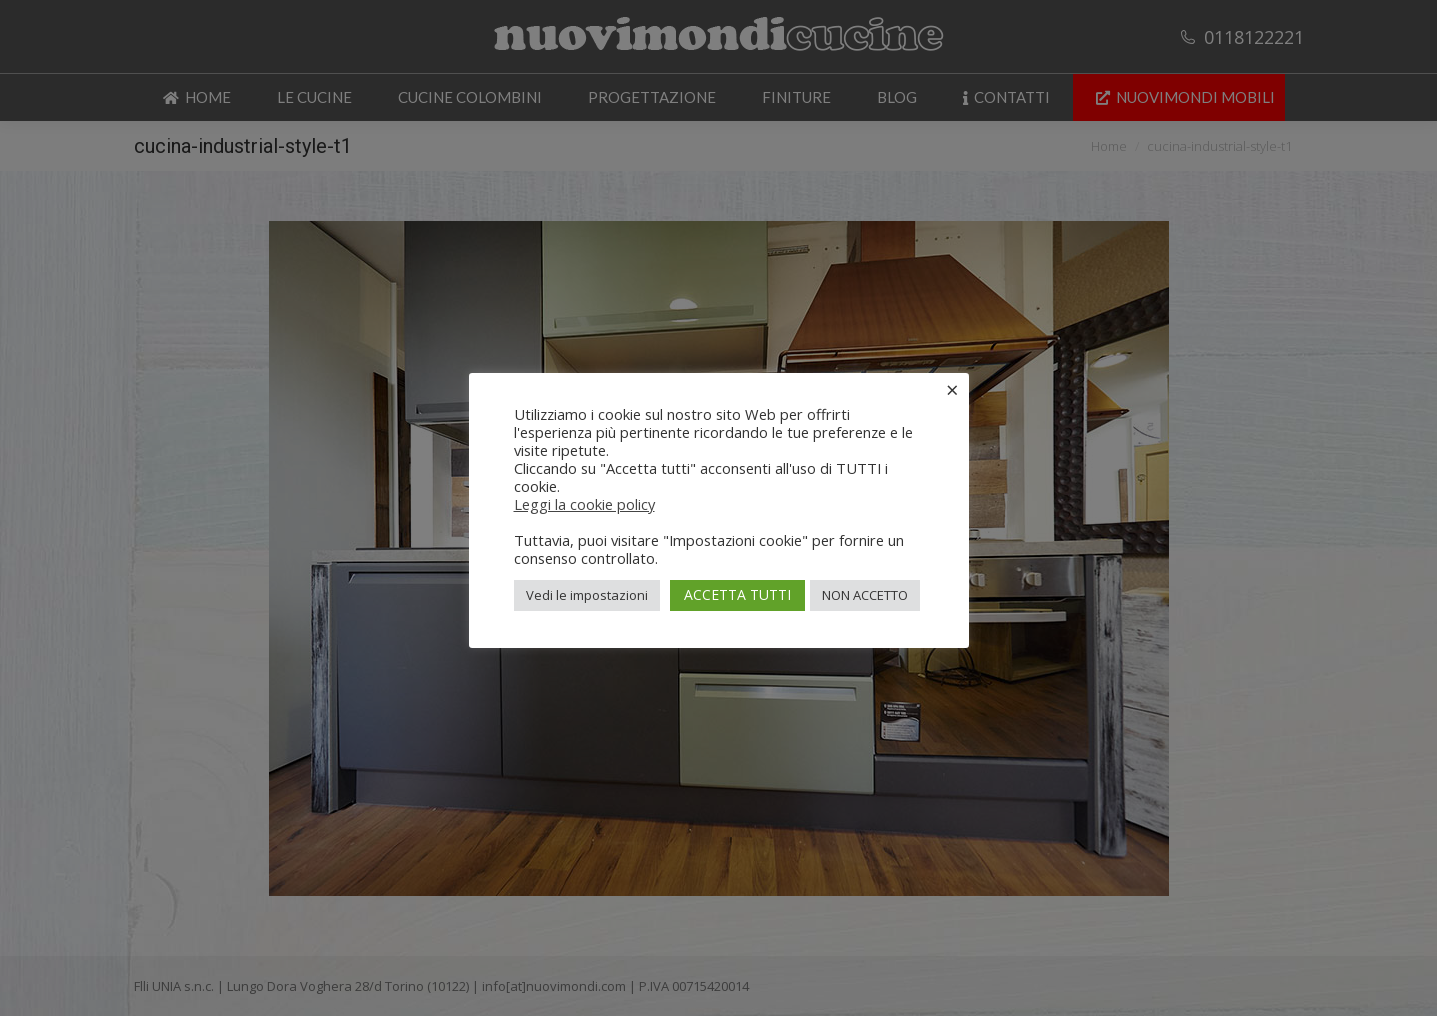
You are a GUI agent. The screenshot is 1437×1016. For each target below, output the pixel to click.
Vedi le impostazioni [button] (587, 595)
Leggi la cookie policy (584, 504)
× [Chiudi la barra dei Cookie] (952, 389)
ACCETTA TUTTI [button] (737, 594)
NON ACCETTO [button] (865, 595)
